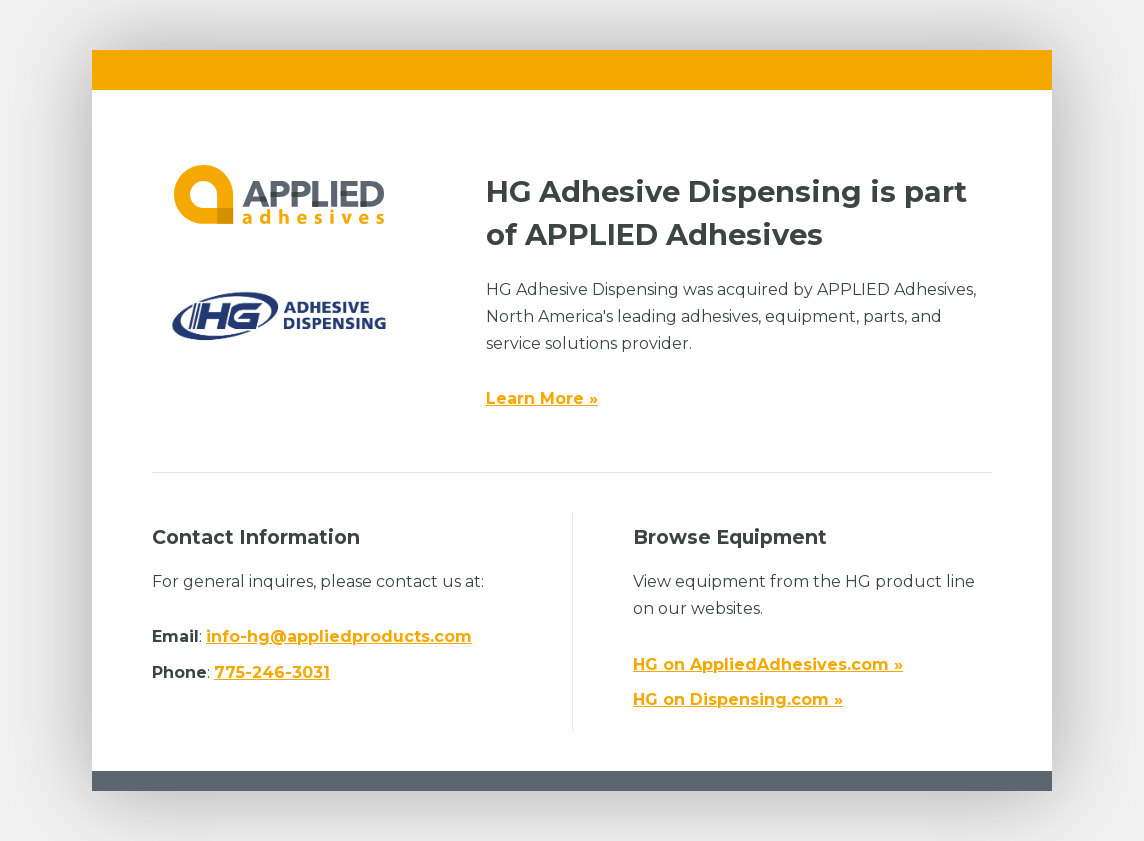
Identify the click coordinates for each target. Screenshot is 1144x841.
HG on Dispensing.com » (738, 699)
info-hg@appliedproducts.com (339, 636)
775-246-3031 (272, 672)
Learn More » (542, 398)
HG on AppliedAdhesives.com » (768, 664)
